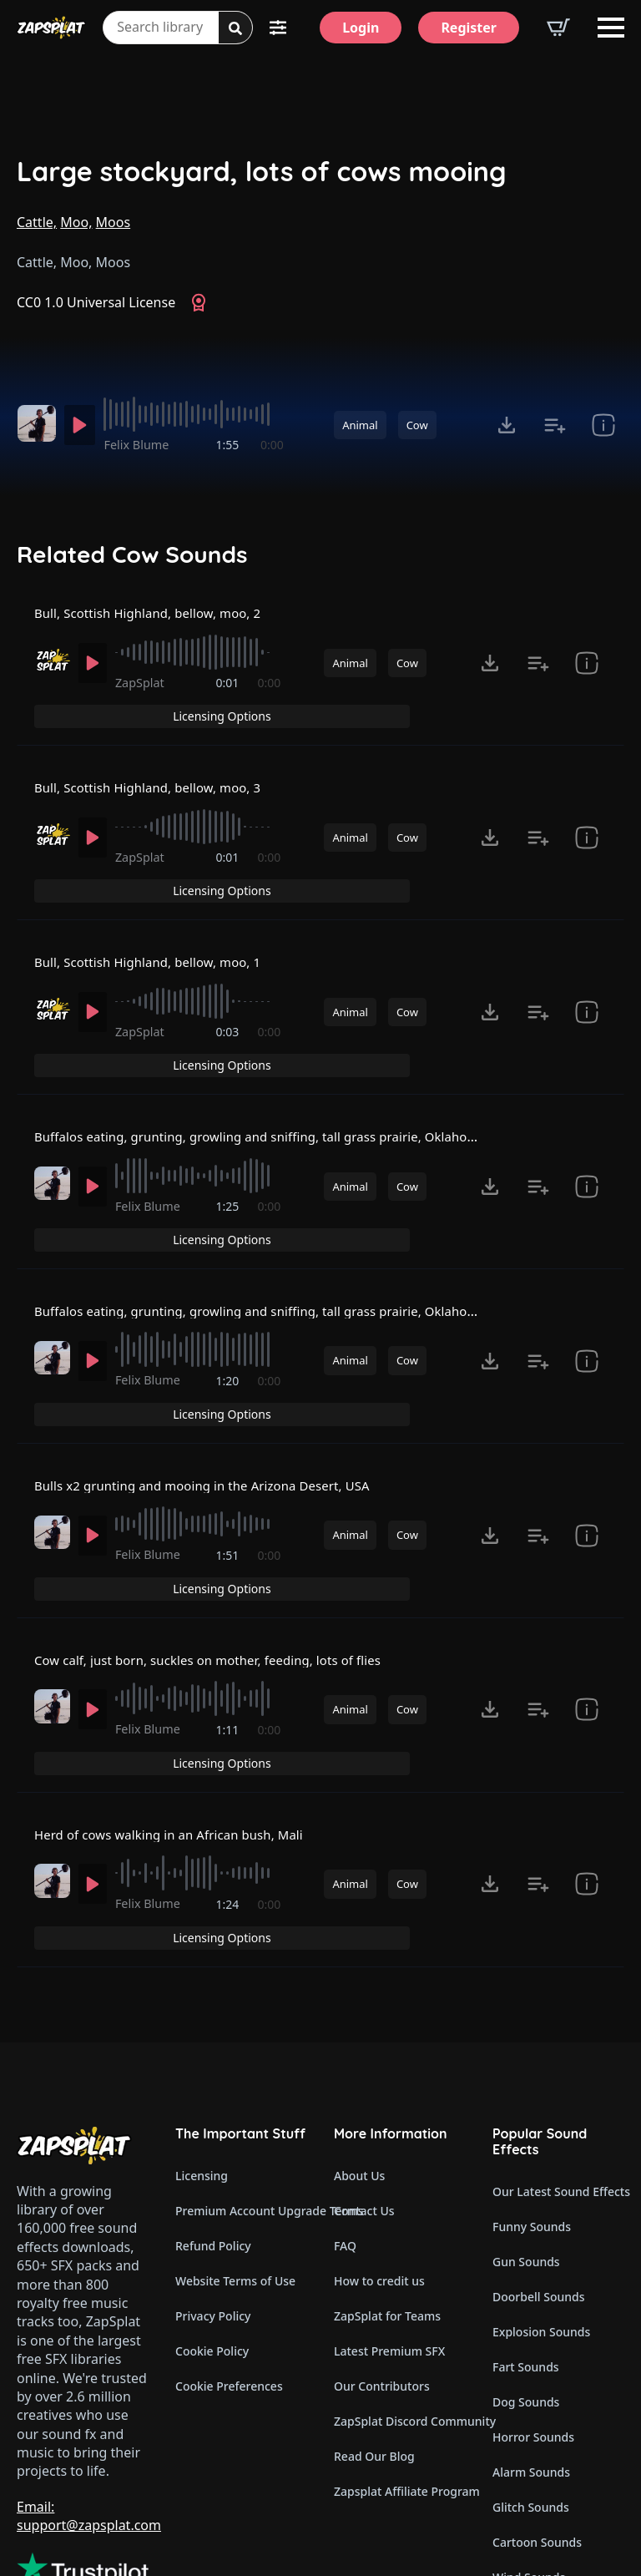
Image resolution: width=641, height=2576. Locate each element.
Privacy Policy (212, 2191)
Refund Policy (213, 2121)
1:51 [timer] (228, 1498)
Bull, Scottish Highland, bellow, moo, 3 (156, 782)
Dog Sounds (525, 2277)
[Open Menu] (611, 27)
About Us (359, 2051)
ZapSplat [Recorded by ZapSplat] (144, 703)
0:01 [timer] (228, 703)
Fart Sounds (525, 2242)
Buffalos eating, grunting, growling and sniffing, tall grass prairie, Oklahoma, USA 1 (300, 1100)
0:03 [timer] (228, 1022)
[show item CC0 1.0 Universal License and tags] (603, 425)
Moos (113, 222)
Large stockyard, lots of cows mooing (262, 171)
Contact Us (364, 2086)
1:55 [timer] (228, 445)
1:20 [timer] (228, 1340)
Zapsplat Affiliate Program (400, 2367)
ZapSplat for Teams (387, 2191)
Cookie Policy (212, 2226)
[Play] (82, 425)
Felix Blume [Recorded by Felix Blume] (141, 445)
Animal (360, 425)
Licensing (201, 2051)
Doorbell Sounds (538, 2172)
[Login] (360, 27)
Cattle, (37, 222)
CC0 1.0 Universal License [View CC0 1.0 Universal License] (96, 302)
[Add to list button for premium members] (555, 425)
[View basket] (558, 27)
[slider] (196, 414)
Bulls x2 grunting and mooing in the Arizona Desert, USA (215, 1418)
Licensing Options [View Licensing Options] (552, 623)
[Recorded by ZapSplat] (51, 681)
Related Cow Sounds (132, 554)
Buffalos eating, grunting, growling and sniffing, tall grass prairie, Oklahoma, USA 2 (300, 1259)
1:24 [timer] (228, 1816)
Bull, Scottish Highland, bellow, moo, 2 (156, 624)
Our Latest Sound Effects (558, 2067)
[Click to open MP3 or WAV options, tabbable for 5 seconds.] (507, 425)
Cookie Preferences (229, 2262)
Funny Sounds (531, 2102)
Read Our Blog (374, 2332)
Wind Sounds (528, 2453)
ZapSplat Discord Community (400, 2297)
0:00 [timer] (272, 445)
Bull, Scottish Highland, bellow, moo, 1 (156, 942)
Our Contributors (382, 2262)
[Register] (468, 27)
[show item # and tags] (587, 684)
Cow (417, 425)
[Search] (235, 28)
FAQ (345, 2121)
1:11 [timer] (228, 1658)
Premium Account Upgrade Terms (241, 2086)
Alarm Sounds (531, 2348)
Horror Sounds (533, 2312)
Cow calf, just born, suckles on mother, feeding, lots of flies (221, 1577)
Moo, (76, 222)
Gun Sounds (526, 2137)
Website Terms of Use (235, 2156)
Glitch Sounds (530, 2383)
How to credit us (379, 2156)
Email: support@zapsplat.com (89, 2391)
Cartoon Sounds (537, 2418)
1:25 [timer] (228, 1180)
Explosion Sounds (541, 2207)
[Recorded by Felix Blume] (36, 422)
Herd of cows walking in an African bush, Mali (179, 1736)
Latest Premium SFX (389, 2226)
